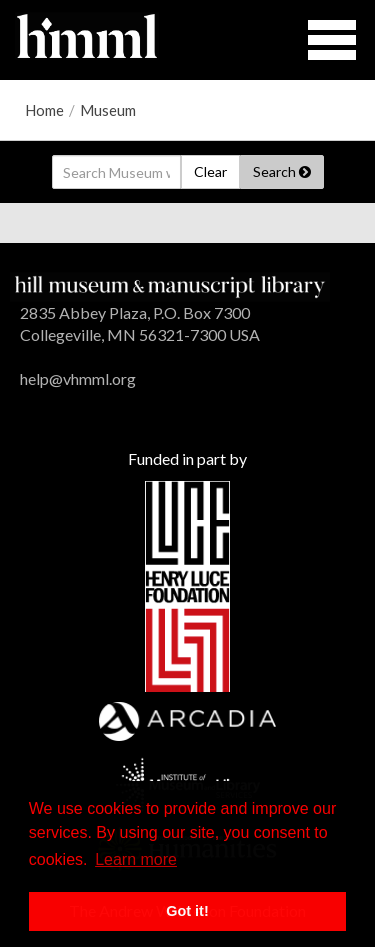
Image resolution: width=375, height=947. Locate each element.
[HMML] (170, 284)
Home (44, 110)
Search (282, 171)
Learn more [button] (136, 859)
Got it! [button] (187, 911)
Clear (210, 171)
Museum (108, 110)
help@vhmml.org (78, 378)
